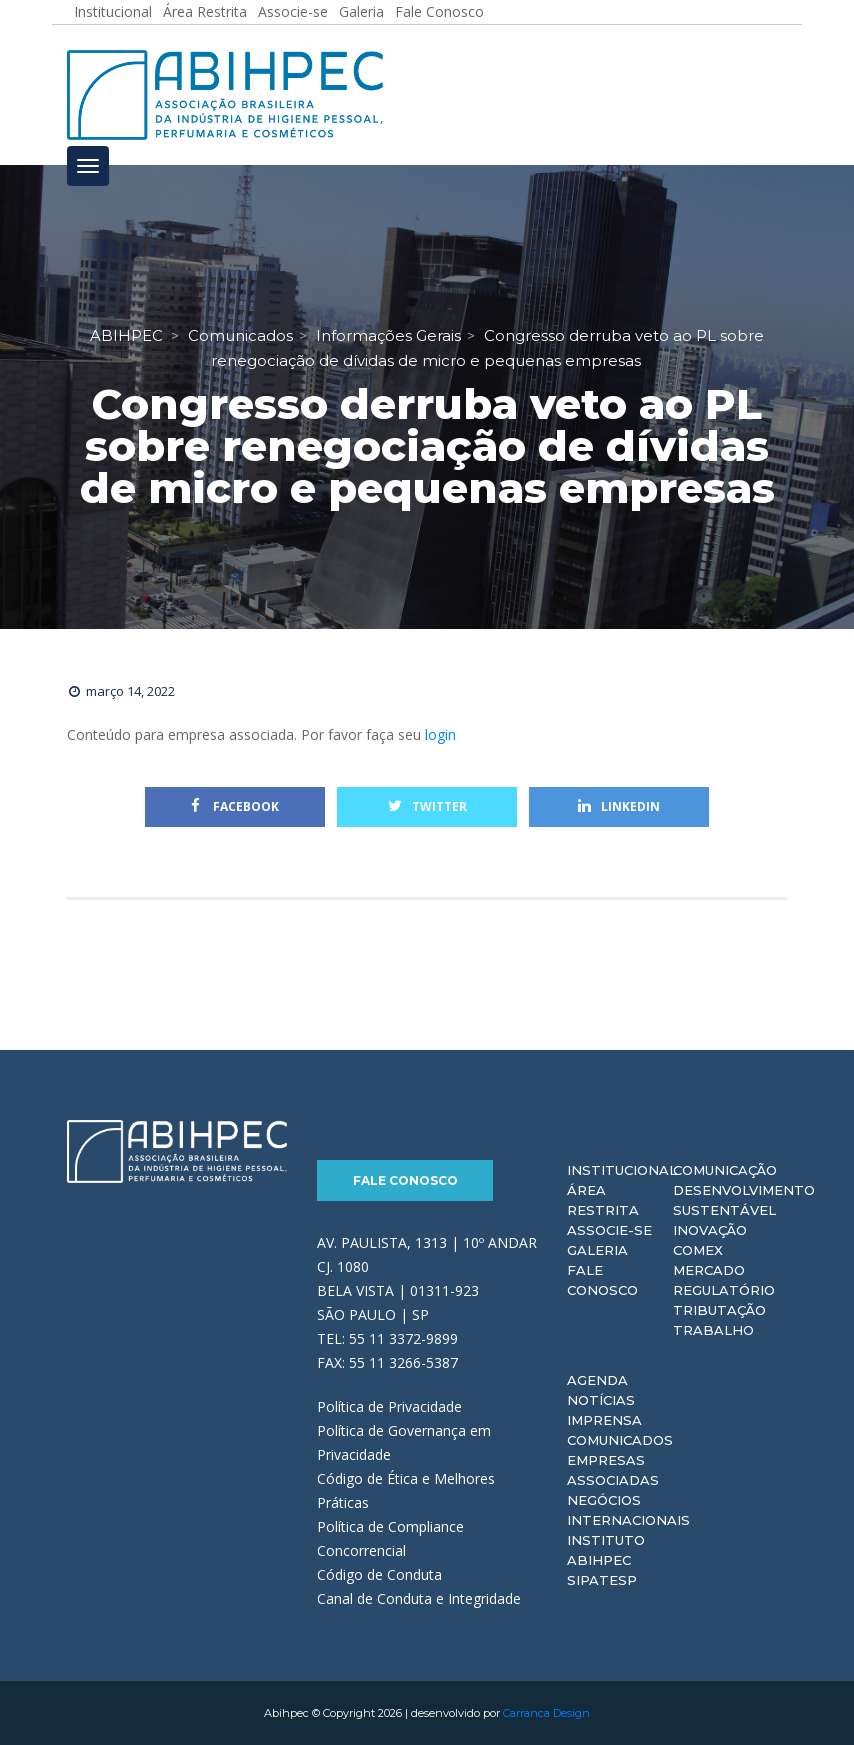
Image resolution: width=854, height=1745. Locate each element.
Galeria (597, 1250)
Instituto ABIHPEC (606, 1550)
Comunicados (620, 1440)
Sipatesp (602, 1580)
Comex (698, 1250)
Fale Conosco (405, 1180)
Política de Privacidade (389, 1406)
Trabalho (713, 1330)
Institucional (622, 1170)
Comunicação (725, 1170)
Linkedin (619, 806)
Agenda (597, 1380)
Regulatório (724, 1290)
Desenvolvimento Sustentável (744, 1200)
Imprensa (604, 1420)
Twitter (427, 806)
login (440, 734)
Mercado (709, 1270)
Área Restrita (603, 1200)
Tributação (719, 1310)
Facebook (235, 806)
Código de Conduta (379, 1574)
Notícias (601, 1400)
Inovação (710, 1230)
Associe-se (609, 1230)
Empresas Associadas (613, 1470)
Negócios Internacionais (628, 1510)
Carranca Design (546, 1713)
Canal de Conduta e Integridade (419, 1598)
